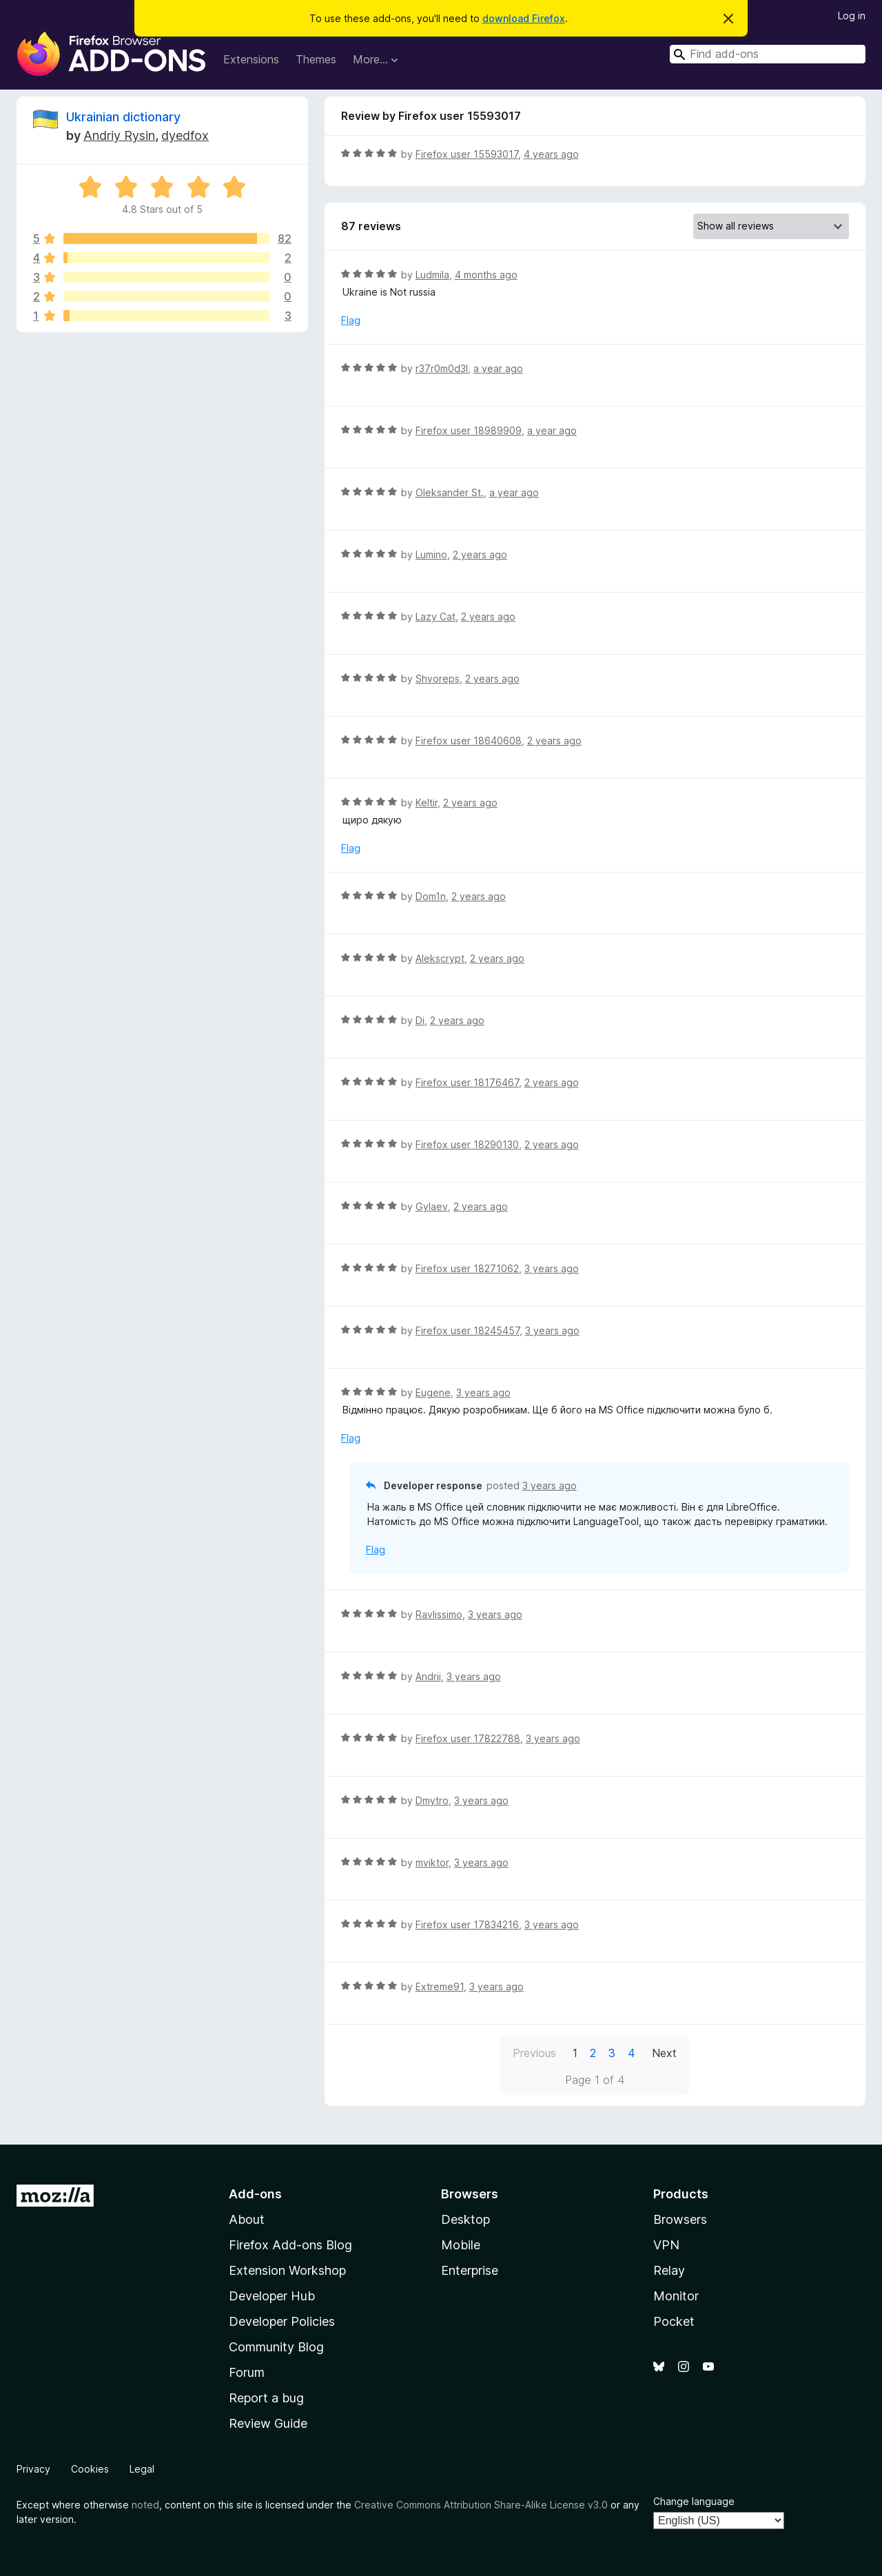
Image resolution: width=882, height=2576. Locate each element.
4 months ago (486, 274)
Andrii (428, 1676)
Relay (669, 2270)
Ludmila (432, 274)
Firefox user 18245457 (468, 1330)
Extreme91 (440, 1986)
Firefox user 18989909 (469, 430)
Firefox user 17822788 (468, 1738)
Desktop (465, 2219)
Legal (142, 2469)
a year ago (498, 368)
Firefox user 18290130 (467, 1144)
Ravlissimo (439, 1614)
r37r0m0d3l (442, 368)
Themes (316, 59)
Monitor (676, 2296)
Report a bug (266, 2398)
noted (145, 2505)
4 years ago (551, 154)
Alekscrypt (440, 958)
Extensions (251, 59)
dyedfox (185, 135)
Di (420, 1020)
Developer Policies (282, 2321)
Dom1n (431, 896)
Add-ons (255, 2194)
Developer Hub (272, 2296)
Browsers (680, 2219)
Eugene (433, 1392)
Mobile (460, 2245)
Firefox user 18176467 (467, 1082)
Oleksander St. (450, 492)
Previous (534, 2053)
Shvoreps (438, 678)
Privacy (33, 2469)
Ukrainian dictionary (123, 117)
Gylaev (432, 1206)
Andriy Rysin (119, 135)
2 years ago (480, 554)
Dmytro (432, 1800)
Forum (247, 2372)
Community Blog (276, 2347)
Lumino (431, 554)
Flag (350, 320)
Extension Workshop (287, 2270)
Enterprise (469, 2270)
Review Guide (268, 2423)
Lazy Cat (435, 616)
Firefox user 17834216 (467, 1924)
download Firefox (523, 18)
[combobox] (767, 54)
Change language (694, 2501)
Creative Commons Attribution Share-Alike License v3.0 (481, 2505)
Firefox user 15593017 (467, 154)
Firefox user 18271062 (467, 1268)
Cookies (90, 2469)
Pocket (674, 2321)
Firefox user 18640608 (469, 740)
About (247, 2219)
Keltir (427, 802)
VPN (666, 2245)
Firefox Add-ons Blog (290, 2245)
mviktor (432, 1862)
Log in (851, 15)
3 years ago (551, 1268)
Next (664, 2053)
